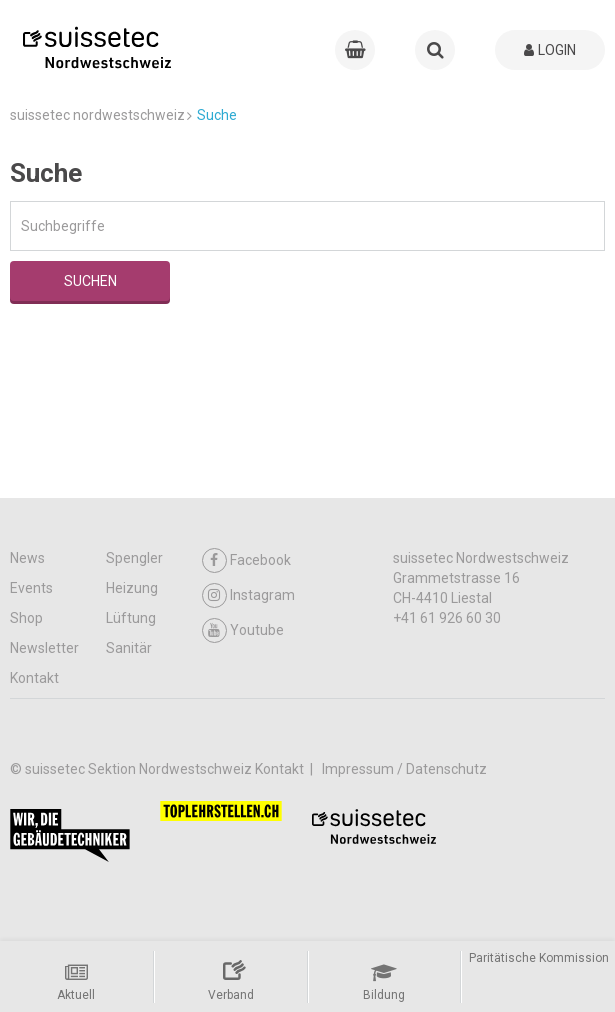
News (27, 558)
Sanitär (129, 648)
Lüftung (131, 618)
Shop (26, 618)
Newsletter (44, 648)
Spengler (134, 558)
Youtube (243, 630)
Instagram (248, 595)
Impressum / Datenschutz (404, 769)
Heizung (132, 588)
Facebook (246, 560)
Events (31, 588)
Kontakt (34, 678)
